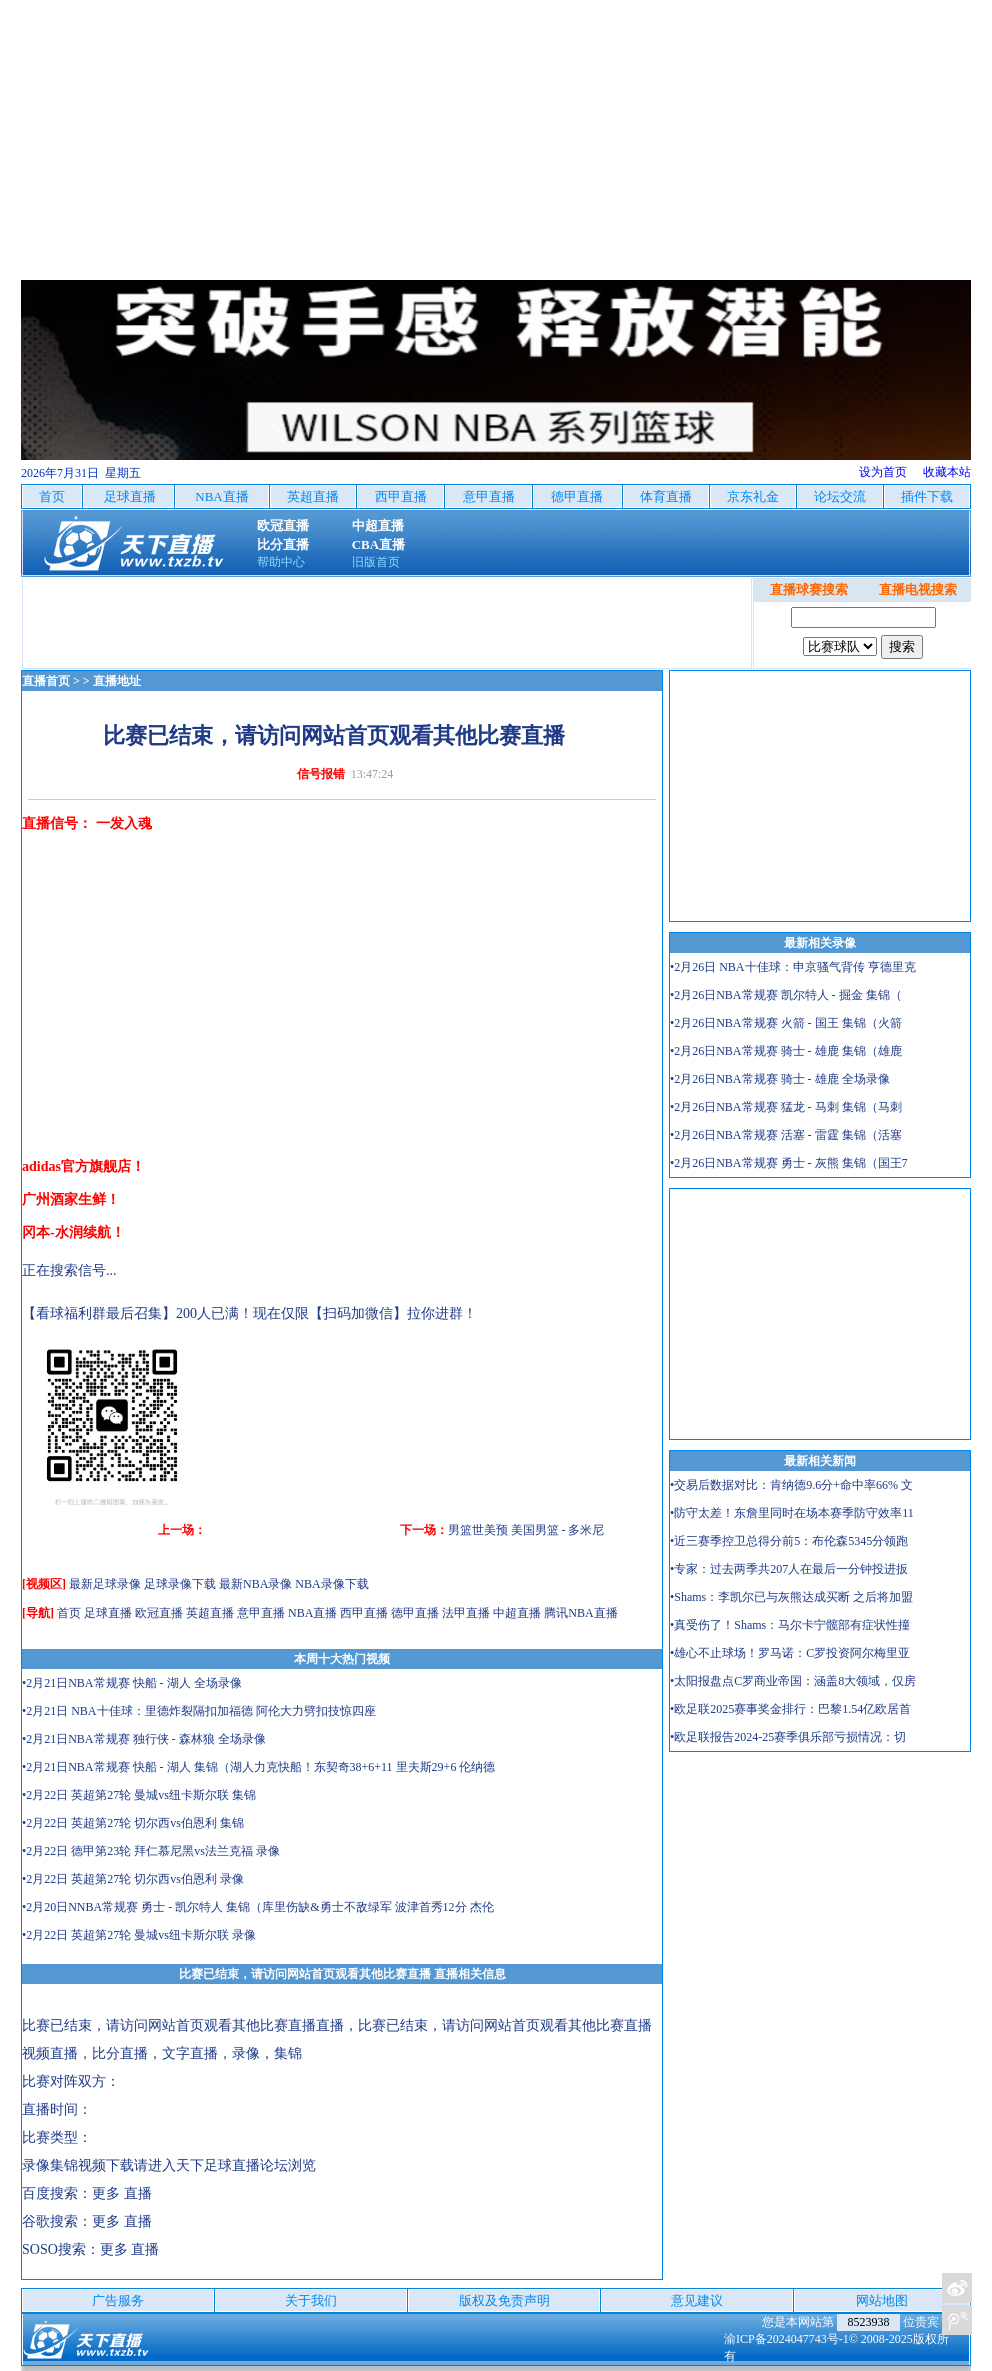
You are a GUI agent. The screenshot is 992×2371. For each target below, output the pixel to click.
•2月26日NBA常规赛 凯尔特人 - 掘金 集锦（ (786, 995)
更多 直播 (122, 2193)
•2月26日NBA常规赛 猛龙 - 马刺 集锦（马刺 (786, 1107)
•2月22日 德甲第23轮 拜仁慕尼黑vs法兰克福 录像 (151, 1851)
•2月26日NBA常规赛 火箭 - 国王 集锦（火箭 (786, 1023)
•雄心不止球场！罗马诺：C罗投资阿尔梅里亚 (790, 1653)
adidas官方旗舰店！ (83, 1166)
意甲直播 (261, 1613)
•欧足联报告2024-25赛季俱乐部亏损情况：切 (788, 1737)
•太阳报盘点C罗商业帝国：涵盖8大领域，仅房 (793, 1681)
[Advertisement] (496, 140)
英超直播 (210, 1613)
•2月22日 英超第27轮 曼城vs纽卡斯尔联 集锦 (139, 1795)
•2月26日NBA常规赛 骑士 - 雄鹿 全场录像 (780, 1079)
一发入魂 (124, 823)
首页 (69, 1613)
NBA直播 (312, 1613)
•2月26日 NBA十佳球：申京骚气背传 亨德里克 (793, 967)
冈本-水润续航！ (73, 1232)
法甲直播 (466, 1613)
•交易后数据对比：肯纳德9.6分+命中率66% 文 (791, 1485)
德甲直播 (415, 1613)
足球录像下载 (180, 1584)
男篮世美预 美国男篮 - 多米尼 (526, 1530)
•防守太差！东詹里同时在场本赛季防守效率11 (792, 1513)
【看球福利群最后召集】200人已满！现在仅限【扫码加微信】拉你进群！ (249, 1313)
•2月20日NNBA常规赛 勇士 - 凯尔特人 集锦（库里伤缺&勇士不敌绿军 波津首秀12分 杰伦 (258, 1907)
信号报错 (321, 774)
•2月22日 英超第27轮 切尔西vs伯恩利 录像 (133, 1879)
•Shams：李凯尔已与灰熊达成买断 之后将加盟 (791, 1597)
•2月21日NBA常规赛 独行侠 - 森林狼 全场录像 (144, 1739)
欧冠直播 (159, 1613)
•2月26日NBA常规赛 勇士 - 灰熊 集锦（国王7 (789, 1163)
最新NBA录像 (255, 1584)
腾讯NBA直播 (580, 1613)
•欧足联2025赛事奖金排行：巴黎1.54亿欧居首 (790, 1709)
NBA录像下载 (331, 1584)
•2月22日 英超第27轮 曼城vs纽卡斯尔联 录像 (139, 1935)
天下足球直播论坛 (232, 2165)
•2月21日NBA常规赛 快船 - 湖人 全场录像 (132, 1683)
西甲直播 (364, 1613)
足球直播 (108, 1613)
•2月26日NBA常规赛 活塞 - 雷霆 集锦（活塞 (786, 1135)
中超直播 (517, 1613)
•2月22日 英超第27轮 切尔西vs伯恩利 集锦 (133, 1823)
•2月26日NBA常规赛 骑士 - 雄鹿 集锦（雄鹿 (786, 1051)
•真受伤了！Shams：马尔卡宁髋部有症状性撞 (790, 1625)
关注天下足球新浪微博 (957, 2288)
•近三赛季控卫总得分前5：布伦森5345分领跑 (789, 1541)
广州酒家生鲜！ (71, 1199)
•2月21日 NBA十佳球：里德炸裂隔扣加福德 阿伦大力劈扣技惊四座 (199, 1711)
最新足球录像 (105, 1584)
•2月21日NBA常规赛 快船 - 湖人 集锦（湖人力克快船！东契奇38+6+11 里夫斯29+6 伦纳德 (258, 1767)
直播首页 (46, 681)
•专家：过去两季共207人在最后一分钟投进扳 (789, 1569)
